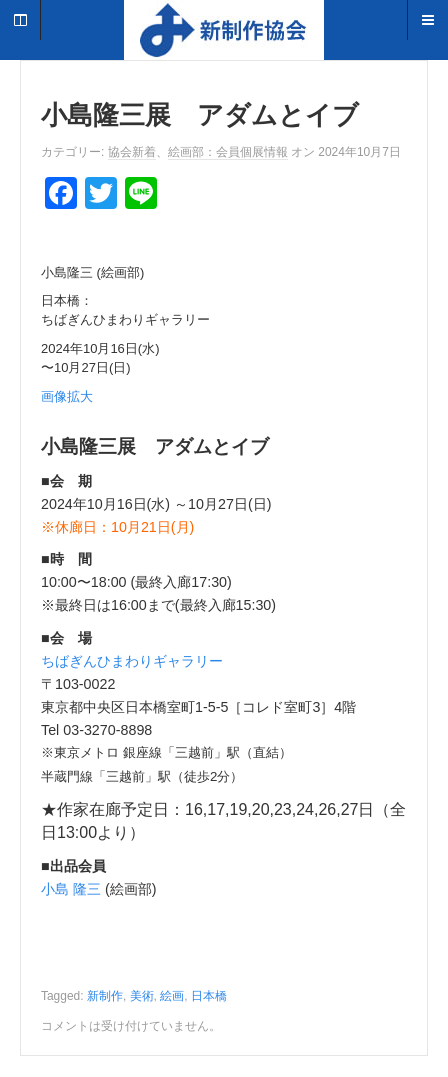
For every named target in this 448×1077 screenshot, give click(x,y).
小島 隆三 (71, 889)
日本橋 (209, 996)
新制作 (105, 996)
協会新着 (132, 152)
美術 (142, 996)
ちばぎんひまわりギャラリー (132, 661)
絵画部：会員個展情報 (228, 152)
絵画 (172, 996)
